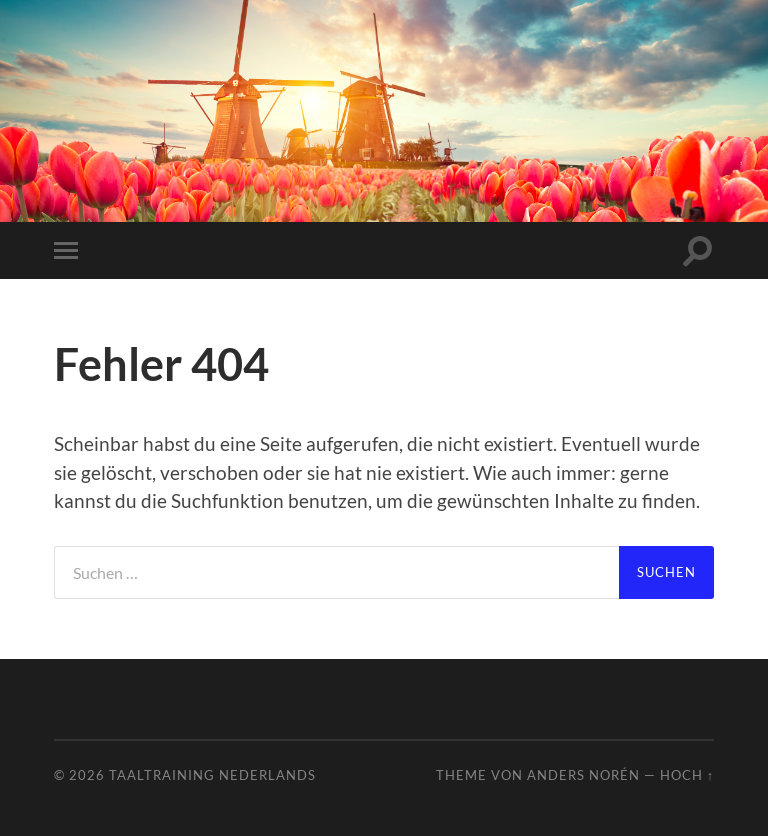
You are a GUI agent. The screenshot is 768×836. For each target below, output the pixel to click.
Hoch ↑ (687, 775)
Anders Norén (583, 775)
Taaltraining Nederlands (212, 775)
